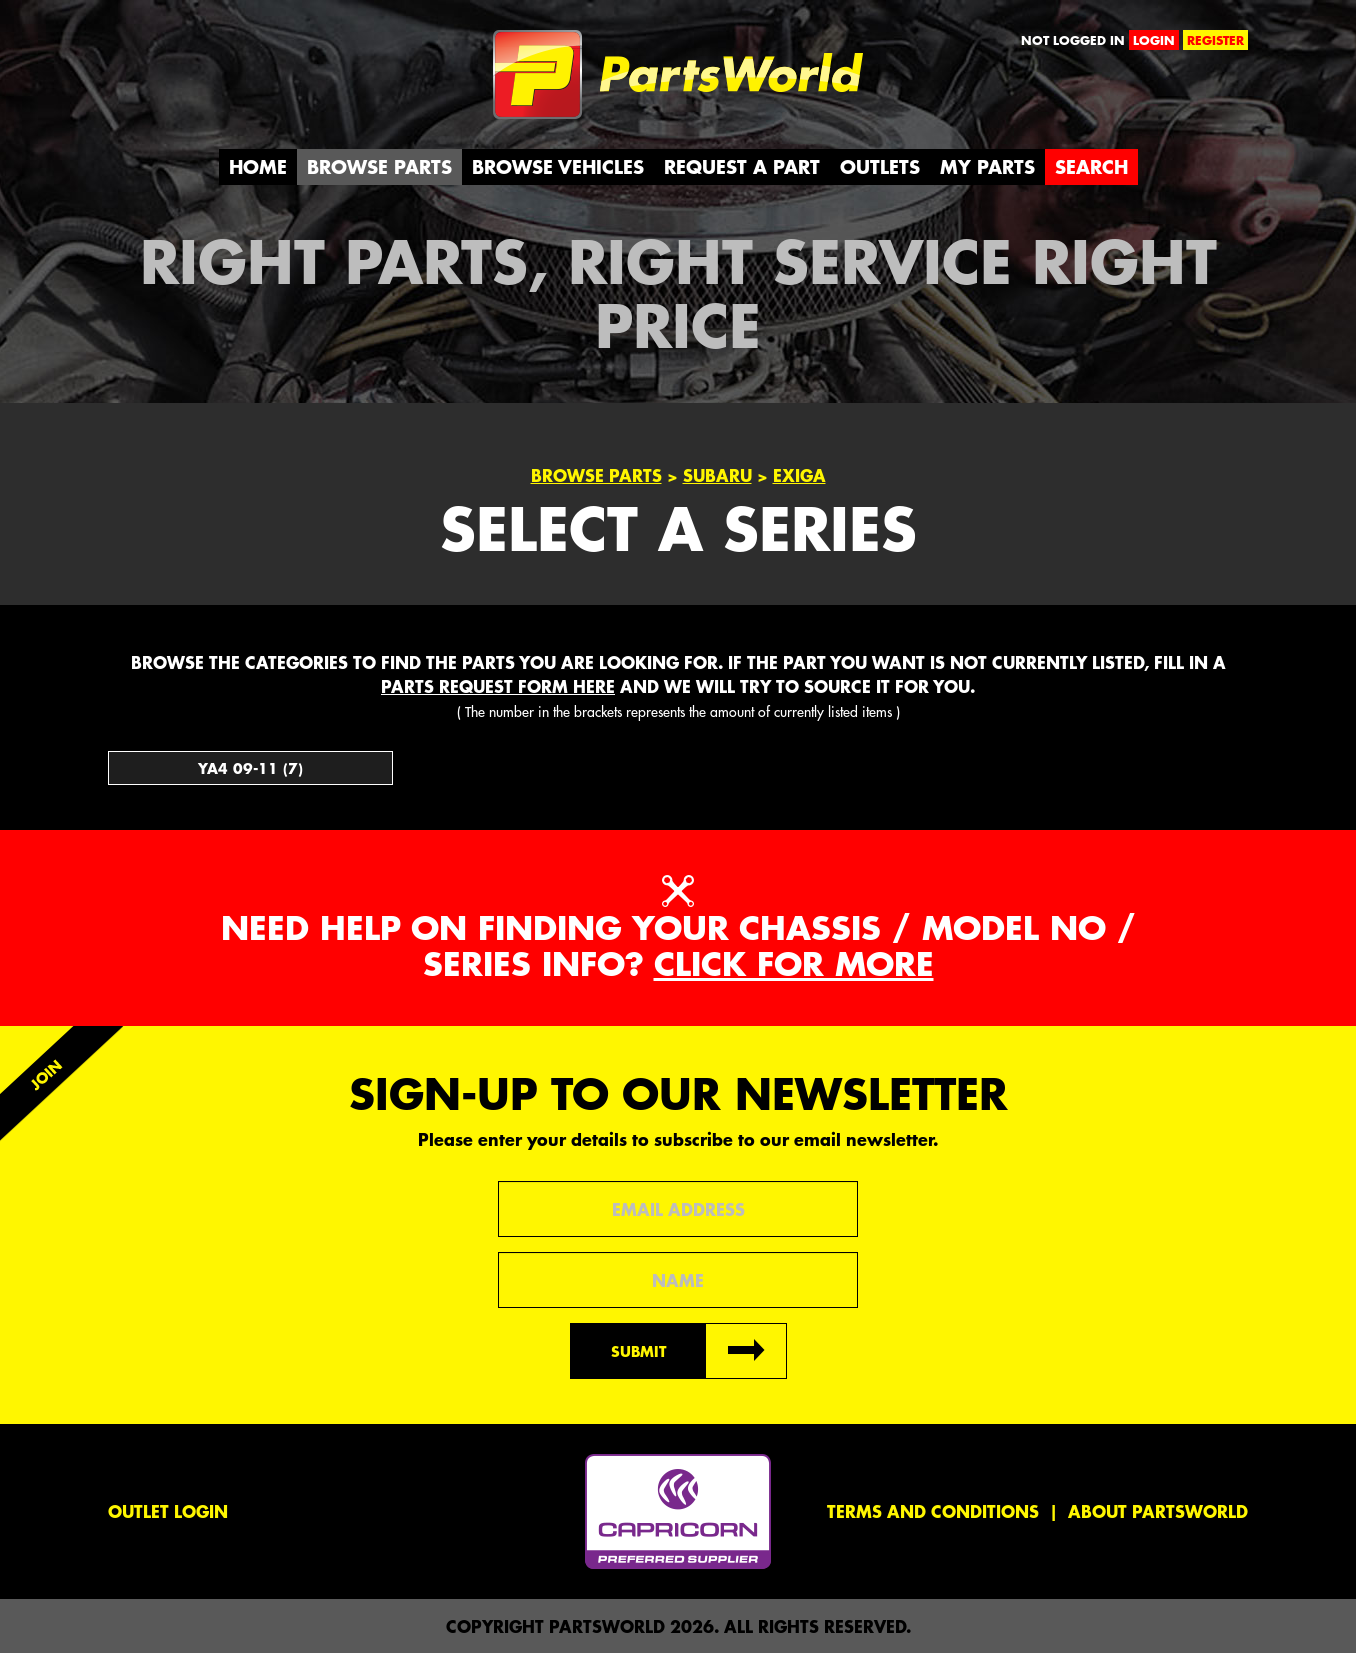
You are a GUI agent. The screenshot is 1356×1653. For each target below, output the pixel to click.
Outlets (880, 166)
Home (258, 166)
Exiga (799, 475)
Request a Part (742, 166)
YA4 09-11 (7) (250, 768)
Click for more (794, 963)
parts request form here (498, 686)
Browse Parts (379, 166)
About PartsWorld (1158, 1511)
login (1154, 40)
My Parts (987, 166)
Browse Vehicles (558, 166)
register (1215, 40)
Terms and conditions (933, 1511)
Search (1091, 166)
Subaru (717, 475)
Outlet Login (168, 1511)
